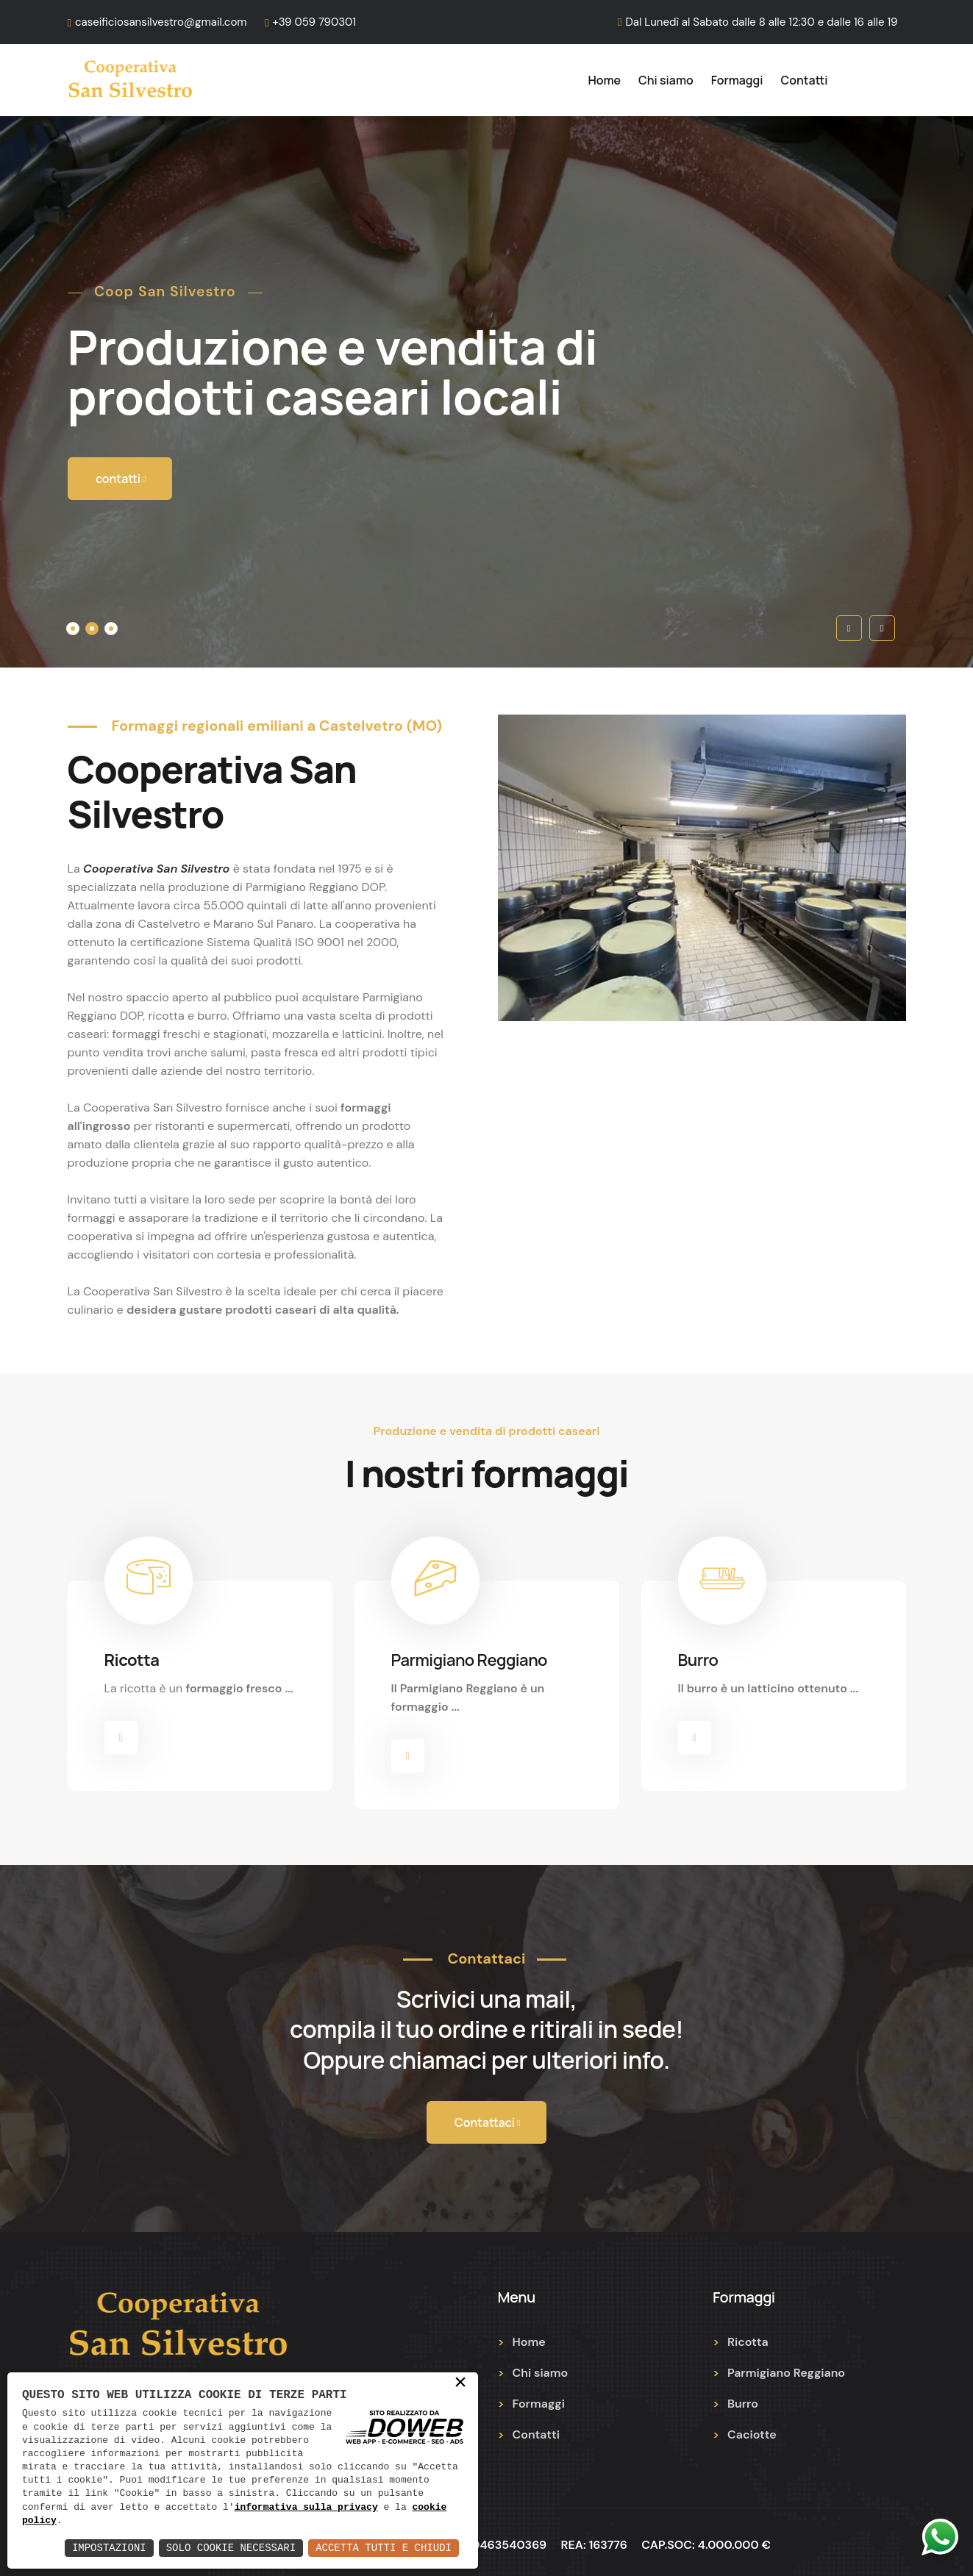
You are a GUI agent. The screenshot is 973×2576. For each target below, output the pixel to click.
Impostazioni (109, 2548)
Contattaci (488, 2116)
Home (604, 80)
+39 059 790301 (314, 22)
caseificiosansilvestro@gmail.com (161, 22)
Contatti (804, 80)
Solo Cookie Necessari (231, 2548)
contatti (121, 480)
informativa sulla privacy (306, 2507)
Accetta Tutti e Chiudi (384, 2548)
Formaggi (737, 80)
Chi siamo (666, 80)
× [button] (460, 2383)
